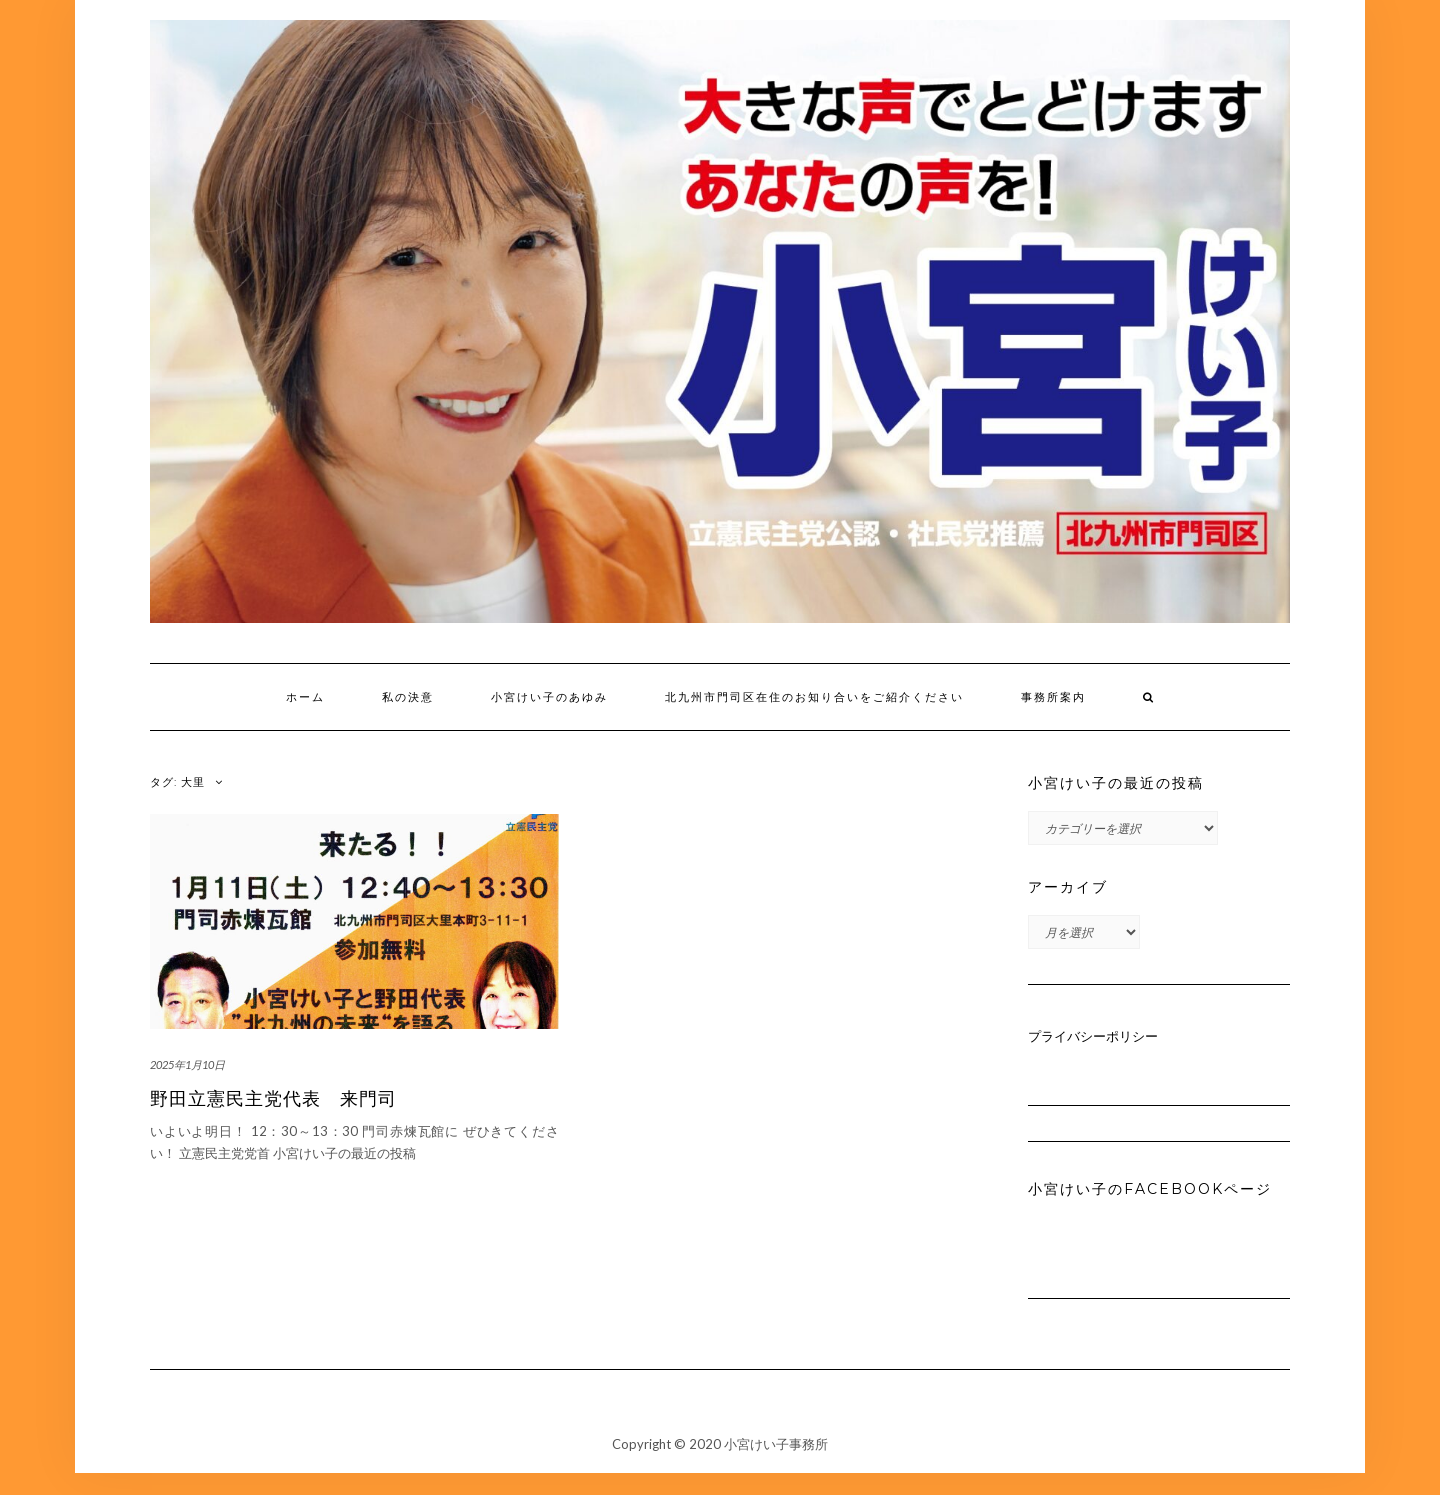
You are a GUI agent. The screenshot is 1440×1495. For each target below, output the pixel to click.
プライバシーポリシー (1093, 1036)
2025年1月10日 (187, 1064)
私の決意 (408, 697)
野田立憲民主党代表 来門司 (273, 1099)
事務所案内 (1053, 697)
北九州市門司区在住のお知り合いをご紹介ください (814, 697)
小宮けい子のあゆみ (549, 697)
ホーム (305, 697)
